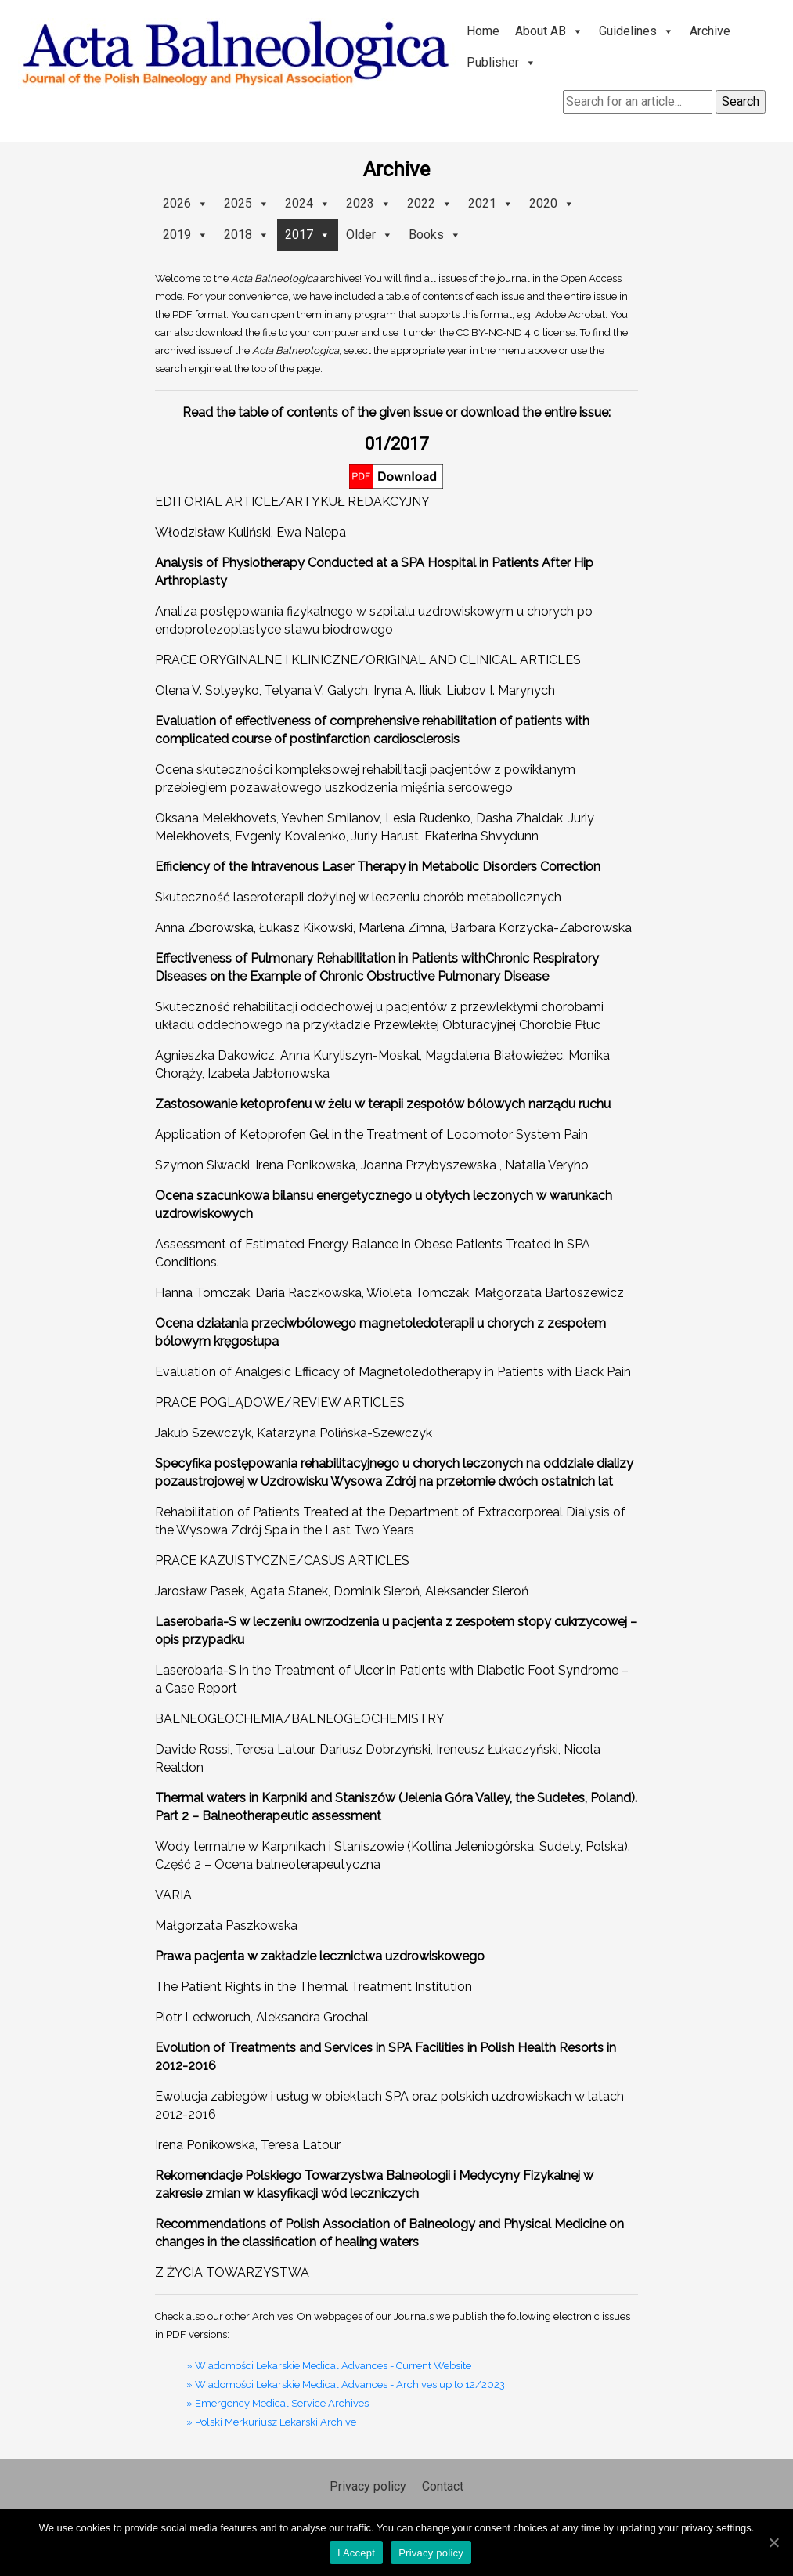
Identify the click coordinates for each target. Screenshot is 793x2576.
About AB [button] (549, 30)
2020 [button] (552, 203)
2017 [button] (307, 234)
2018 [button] (246, 234)
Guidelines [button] (636, 30)
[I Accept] (773, 2542)
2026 (185, 203)
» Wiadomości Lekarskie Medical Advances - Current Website (328, 2366)
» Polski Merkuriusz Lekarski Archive (271, 2422)
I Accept (356, 2553)
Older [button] (369, 234)
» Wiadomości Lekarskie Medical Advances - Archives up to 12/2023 (345, 2384)
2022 (429, 203)
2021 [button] (491, 203)
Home (483, 30)
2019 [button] (185, 234)
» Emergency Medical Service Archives (277, 2403)
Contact (442, 2486)
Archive (710, 30)
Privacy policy (368, 2486)
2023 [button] (368, 203)
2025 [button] (246, 203)
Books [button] (435, 234)
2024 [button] (307, 203)
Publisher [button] (501, 62)
